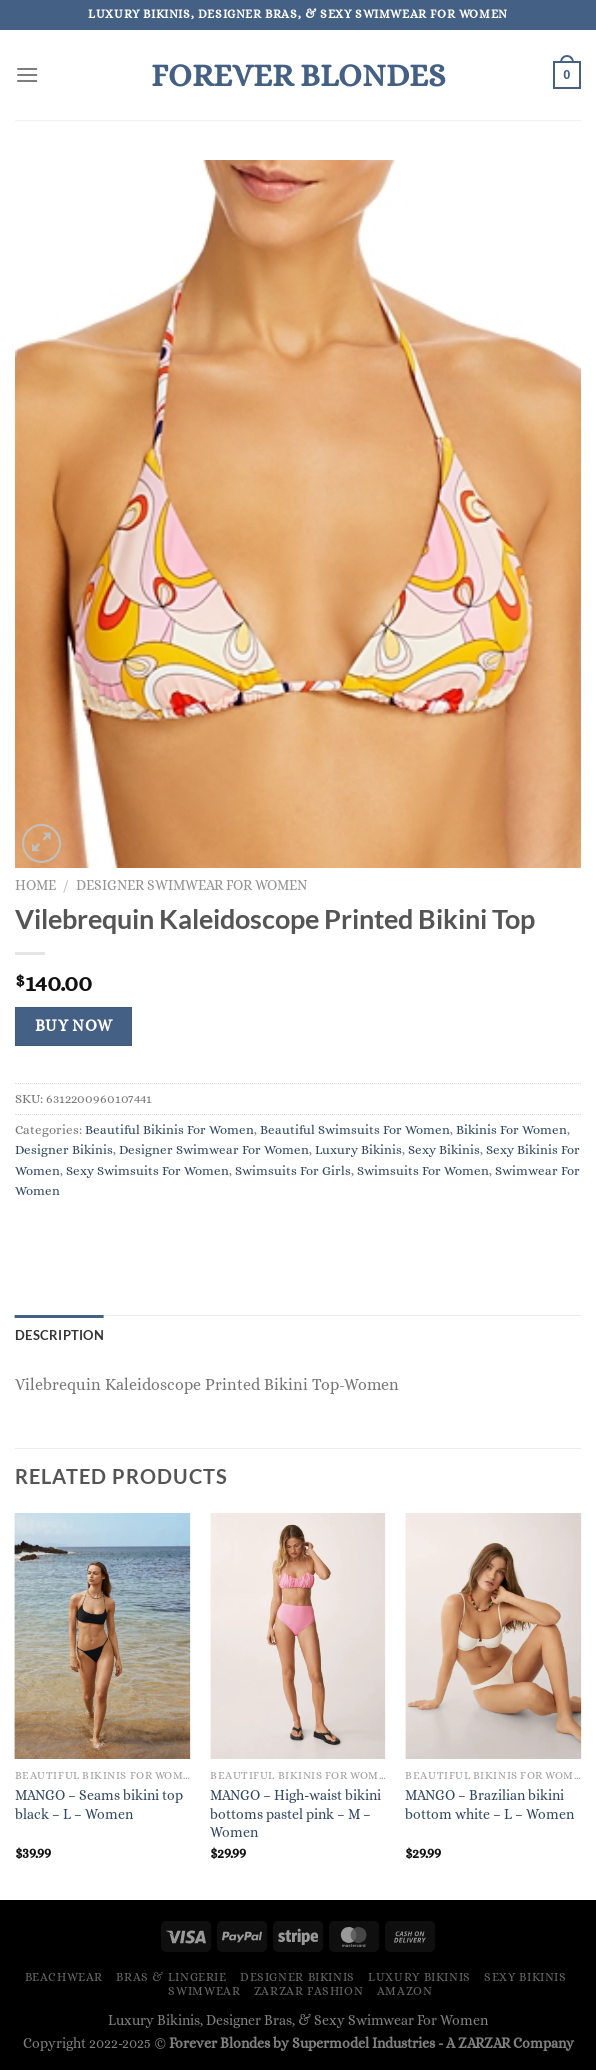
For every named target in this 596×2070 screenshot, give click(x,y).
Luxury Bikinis (358, 1149)
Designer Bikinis (64, 1149)
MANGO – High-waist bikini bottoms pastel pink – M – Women (295, 1813)
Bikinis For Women (511, 1129)
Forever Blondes (298, 75)
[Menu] (27, 74)
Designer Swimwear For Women (191, 885)
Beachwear (64, 1977)
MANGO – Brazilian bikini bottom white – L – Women (489, 1804)
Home (35, 885)
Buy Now (74, 1026)
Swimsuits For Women (423, 1170)
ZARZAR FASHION (309, 1991)
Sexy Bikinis (444, 1149)
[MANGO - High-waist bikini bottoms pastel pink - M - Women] (298, 1636)
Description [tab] (59, 1335)
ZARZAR (484, 2043)
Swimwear (204, 1991)
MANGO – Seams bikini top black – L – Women (99, 1804)
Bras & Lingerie (171, 1977)
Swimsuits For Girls (293, 1170)
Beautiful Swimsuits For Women (355, 1129)
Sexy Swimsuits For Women (147, 1170)
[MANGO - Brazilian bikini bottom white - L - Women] (493, 1636)
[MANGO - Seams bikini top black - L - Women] (103, 1636)
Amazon (405, 1991)
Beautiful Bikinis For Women (169, 1129)
